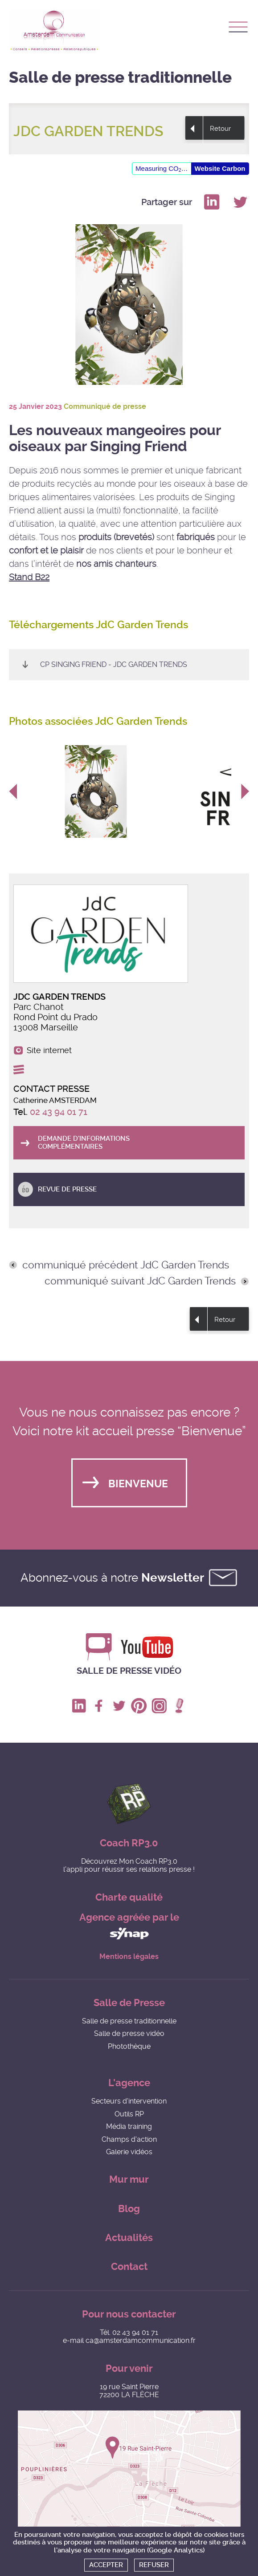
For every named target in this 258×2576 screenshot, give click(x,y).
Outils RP (129, 2114)
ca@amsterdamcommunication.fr (141, 2340)
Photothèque (129, 2046)
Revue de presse (67, 1189)
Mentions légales (129, 1957)
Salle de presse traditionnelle (129, 2021)
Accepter (106, 2565)
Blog (129, 2208)
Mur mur (129, 2179)
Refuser (154, 2565)
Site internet (49, 1050)
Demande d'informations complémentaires (84, 1142)
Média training (129, 2126)
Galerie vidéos (129, 2152)
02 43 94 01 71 (58, 1111)
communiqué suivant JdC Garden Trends (140, 1281)
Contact (129, 2266)
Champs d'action (129, 2139)
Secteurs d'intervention (129, 2101)
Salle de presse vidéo (129, 1671)
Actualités (129, 2237)
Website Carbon (220, 168)
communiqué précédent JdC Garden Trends (125, 1265)
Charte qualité (129, 1897)
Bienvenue (138, 1484)
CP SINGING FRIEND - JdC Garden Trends (113, 664)
